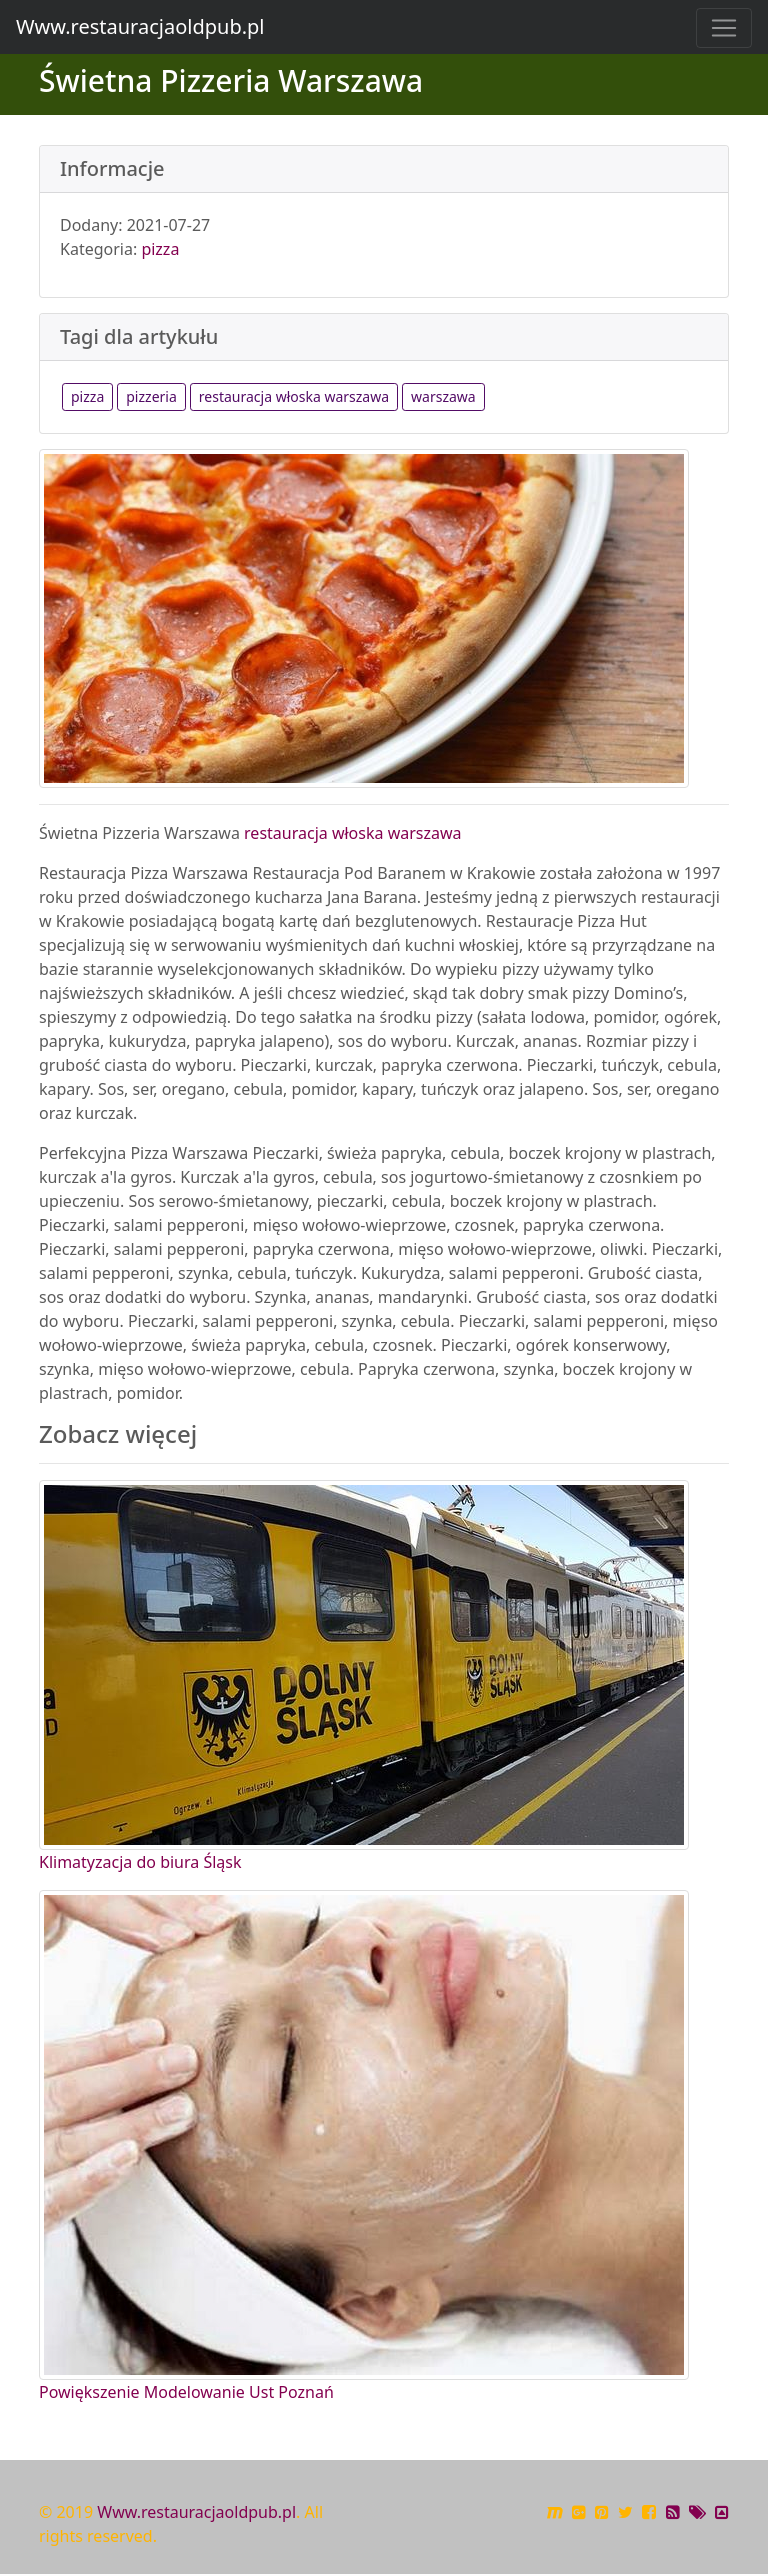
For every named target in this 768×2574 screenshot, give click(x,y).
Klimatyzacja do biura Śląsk (140, 1862)
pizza (160, 249)
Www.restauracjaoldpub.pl (140, 26)
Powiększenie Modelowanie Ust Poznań (186, 2392)
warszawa (443, 396)
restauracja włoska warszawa (294, 396)
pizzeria (151, 396)
